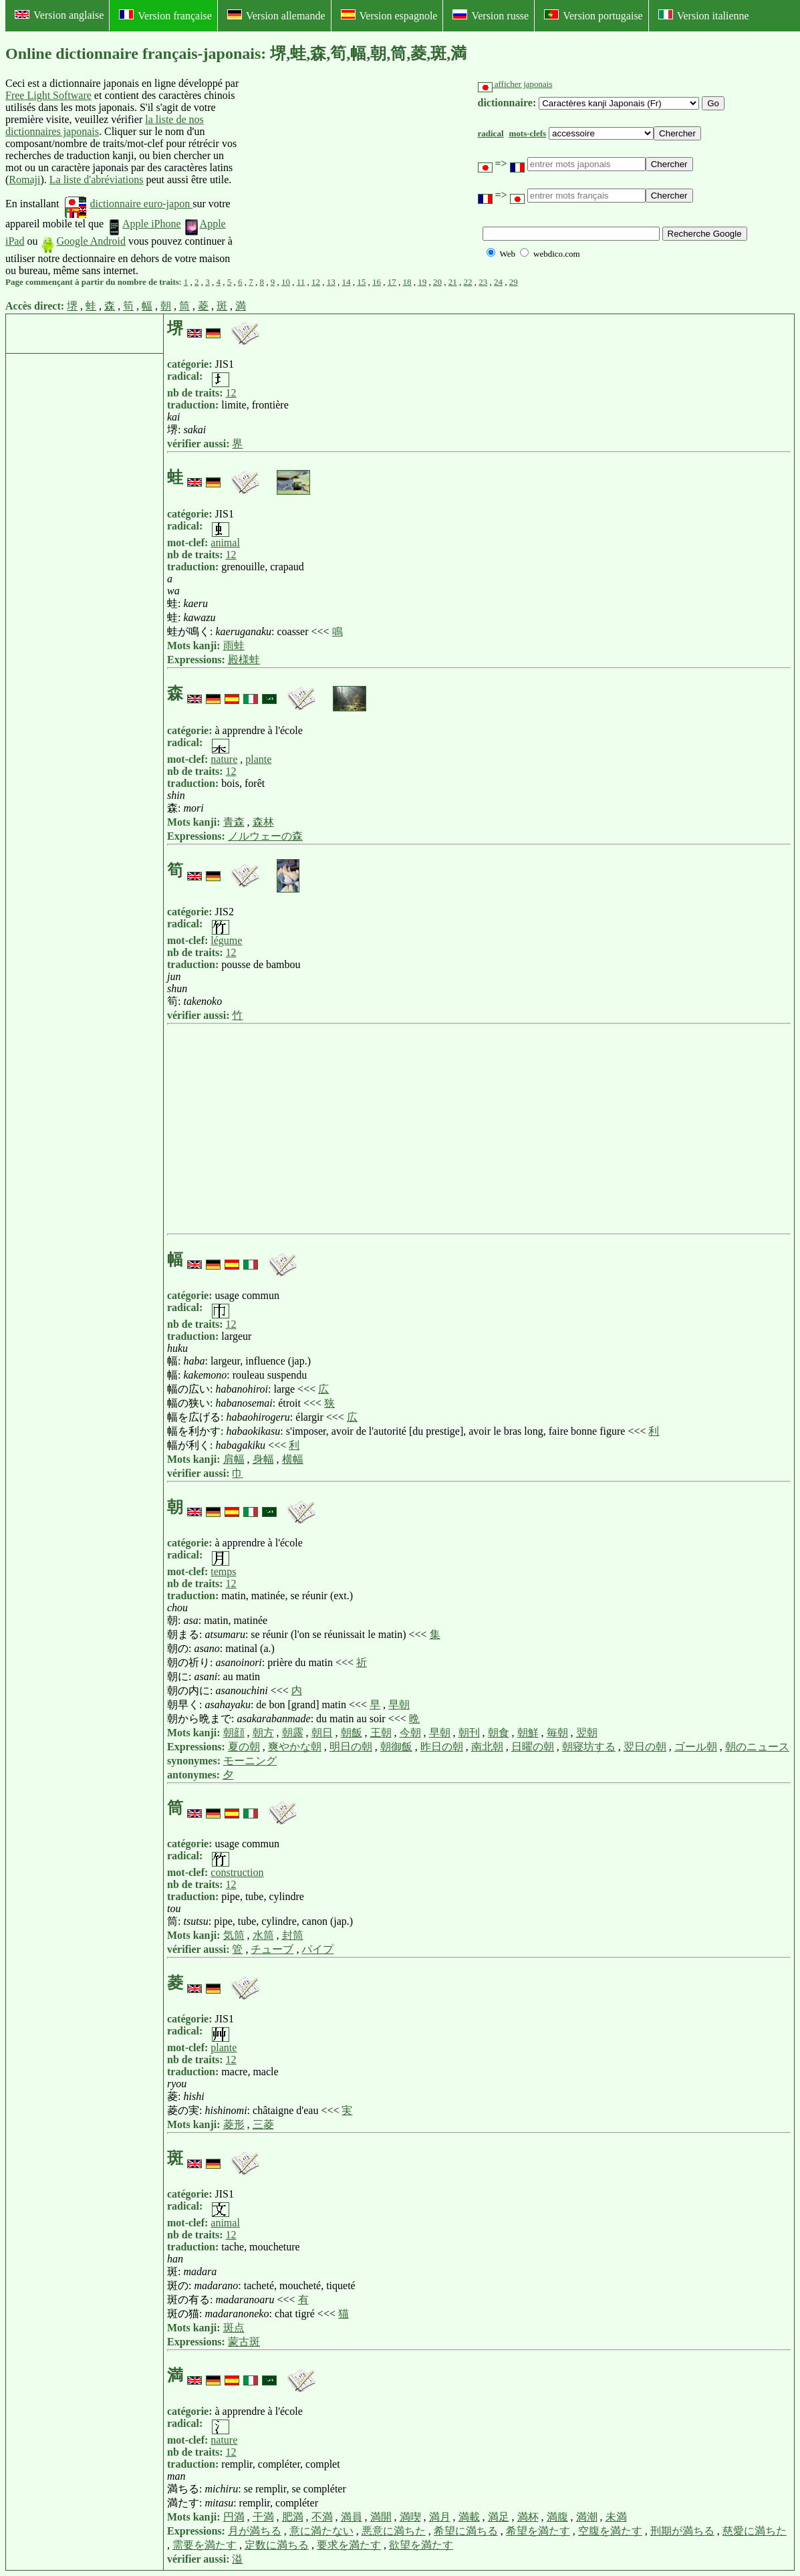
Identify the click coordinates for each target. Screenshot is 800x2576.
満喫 (410, 2517)
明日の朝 (350, 1746)
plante (258, 759)
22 (468, 282)
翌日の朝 (645, 1746)
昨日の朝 (441, 1746)
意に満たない (321, 2531)
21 (452, 282)
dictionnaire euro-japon (128, 203)
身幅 (263, 1459)
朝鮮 (528, 1732)
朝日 (322, 1732)
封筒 (292, 1935)
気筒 (234, 1935)
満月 (439, 2517)
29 (513, 282)
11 (301, 282)
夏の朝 (244, 1746)
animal (225, 542)
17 (392, 282)
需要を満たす (204, 2545)
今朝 (410, 1732)
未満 (616, 2517)
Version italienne (703, 15)
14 (346, 282)
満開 (381, 2517)
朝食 (498, 1732)
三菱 (263, 2124)
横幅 (292, 1459)
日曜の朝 (532, 1746)
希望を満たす (538, 2531)
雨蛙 (234, 645)
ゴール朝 (695, 1746)
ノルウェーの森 (265, 836)
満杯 (528, 2517)
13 (331, 282)
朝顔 (234, 1732)
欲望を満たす (421, 2545)
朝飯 (351, 1732)
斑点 (234, 2327)
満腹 (557, 2517)
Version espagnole (389, 15)
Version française (165, 15)
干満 (263, 2517)
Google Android (83, 241)
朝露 (292, 1732)
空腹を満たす (610, 2531)
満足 (498, 2517)
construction (237, 1872)
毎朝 (557, 1732)
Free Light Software (48, 95)
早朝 (399, 1704)
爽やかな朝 (294, 1746)
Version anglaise (59, 15)
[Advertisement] (342, 177)
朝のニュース (757, 1746)
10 (285, 282)
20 (437, 282)
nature (224, 759)
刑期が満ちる (682, 2531)
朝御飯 (396, 1746)
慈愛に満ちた (754, 2531)
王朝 (381, 1732)
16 (376, 282)
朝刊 (469, 1732)
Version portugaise (593, 15)
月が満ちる (254, 2531)
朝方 (263, 1732)
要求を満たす (349, 2545)
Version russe (490, 15)
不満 (322, 2517)
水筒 (263, 1935)
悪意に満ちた (394, 2531)
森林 (263, 822)
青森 (234, 822)
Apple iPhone (143, 223)
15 (361, 282)
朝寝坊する (589, 1746)
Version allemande (276, 15)
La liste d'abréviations (96, 179)
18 (407, 282)
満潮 (586, 2517)
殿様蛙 (244, 659)
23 (483, 282)
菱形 (234, 2124)
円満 (234, 2517)
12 (315, 282)
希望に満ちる (466, 2531)
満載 (469, 2517)
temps (223, 1571)
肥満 (292, 2517)
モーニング (250, 1760)
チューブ (272, 1949)
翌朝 (586, 1732)
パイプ (317, 1949)
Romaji (24, 179)
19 (422, 282)
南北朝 (487, 1746)
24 (498, 282)
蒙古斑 (244, 2341)
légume (226, 940)
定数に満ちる (277, 2545)
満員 (351, 2517)
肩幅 (234, 1459)
